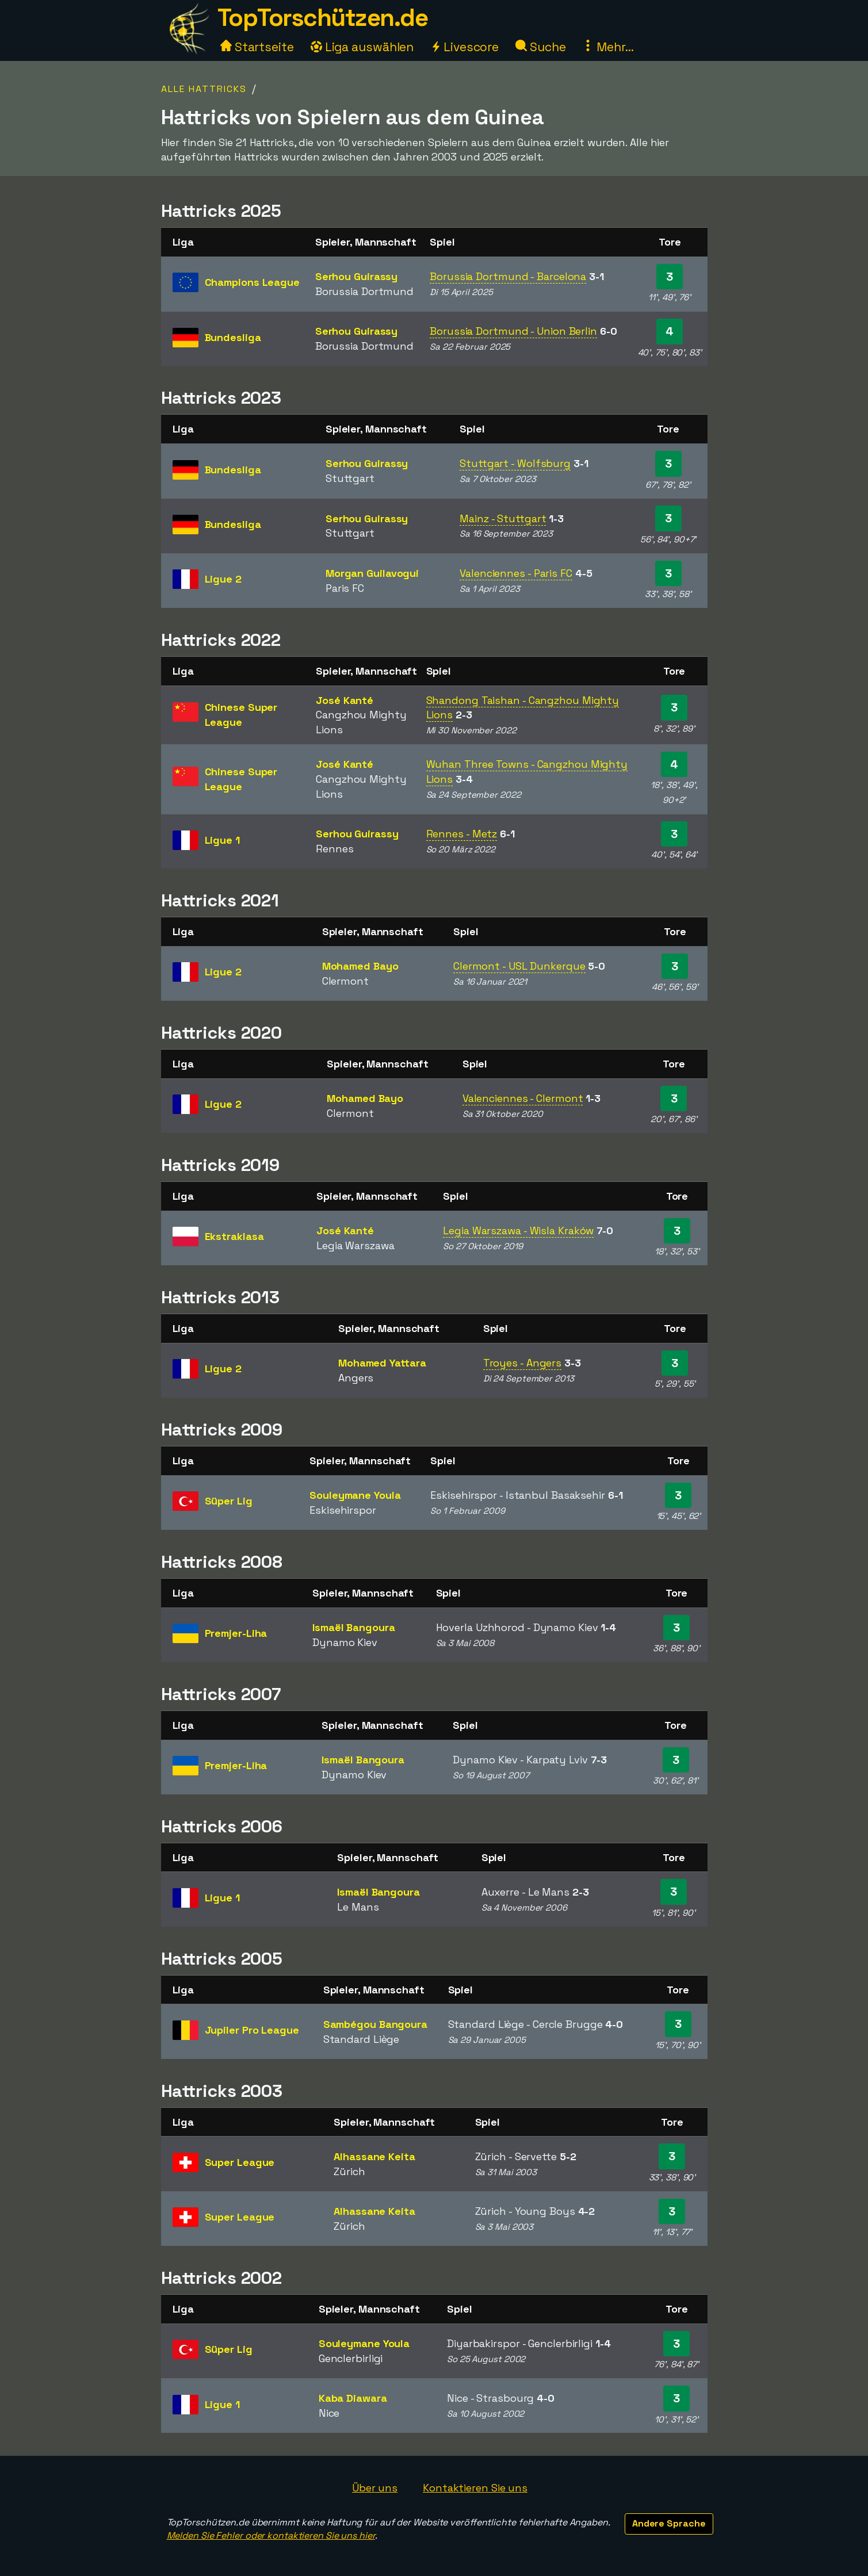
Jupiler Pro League (252, 2030)
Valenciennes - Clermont (522, 1098)
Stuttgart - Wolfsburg (515, 463)
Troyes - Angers (522, 1362)
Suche (540, 47)
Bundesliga (233, 337)
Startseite (257, 47)
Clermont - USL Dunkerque (519, 966)
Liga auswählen (362, 47)
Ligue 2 (223, 578)
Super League (240, 2162)
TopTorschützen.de (322, 17)
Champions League (252, 282)
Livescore (464, 47)
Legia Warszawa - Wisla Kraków (518, 1230)
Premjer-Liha (236, 1633)
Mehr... (607, 47)
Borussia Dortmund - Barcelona (508, 276)
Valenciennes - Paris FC (516, 573)
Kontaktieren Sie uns (475, 2487)
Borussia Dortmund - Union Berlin (513, 331)
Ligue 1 (222, 840)
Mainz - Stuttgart (503, 518)
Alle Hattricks (204, 89)
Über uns (374, 2487)
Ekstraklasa (234, 1236)
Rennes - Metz (462, 833)
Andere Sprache (669, 2523)
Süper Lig (229, 1500)
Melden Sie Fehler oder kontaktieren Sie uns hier (271, 2535)
